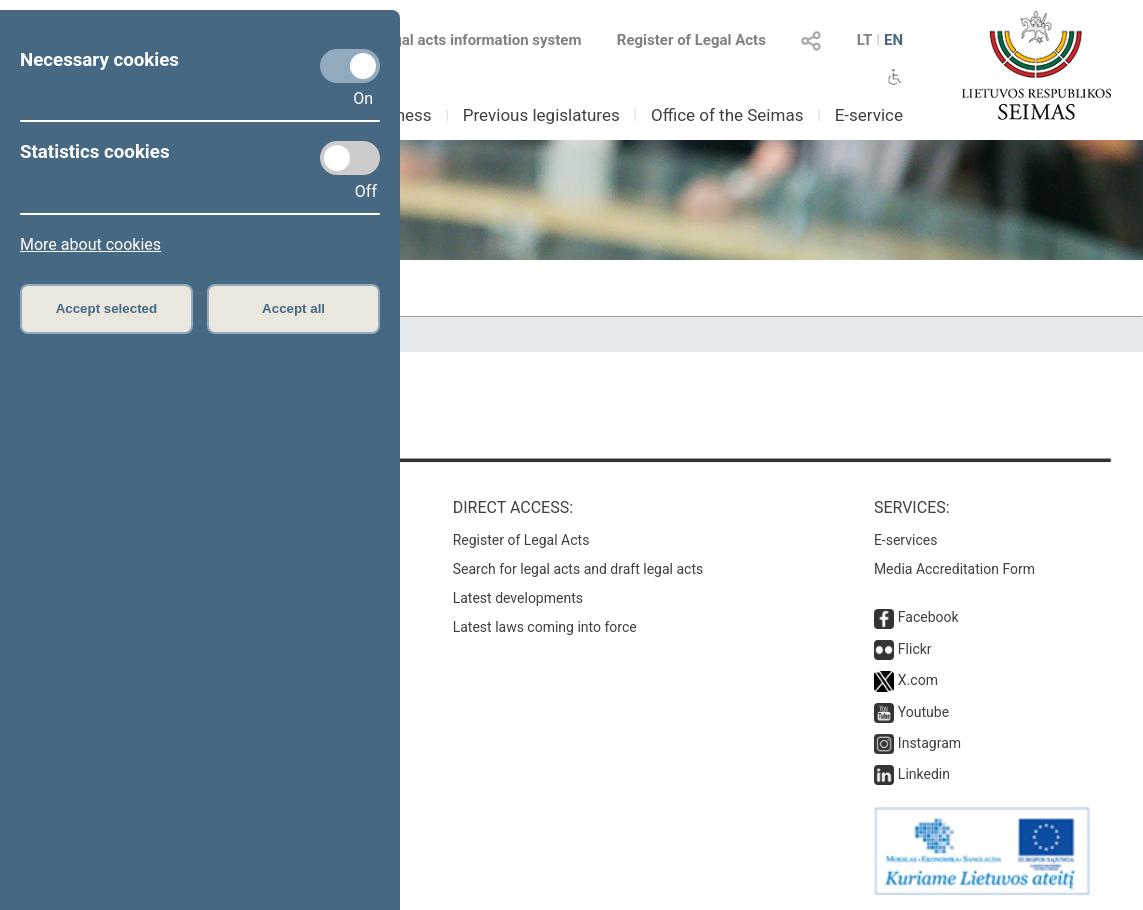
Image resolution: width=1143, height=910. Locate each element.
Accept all (293, 308)
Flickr (915, 649)
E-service (869, 115)
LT (865, 40)
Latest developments (518, 598)
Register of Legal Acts (691, 40)
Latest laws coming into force (545, 627)
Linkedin (924, 774)
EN (893, 40)
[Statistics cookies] (350, 158)
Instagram (929, 743)
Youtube (923, 712)
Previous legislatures (541, 115)
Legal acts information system (479, 40)
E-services (906, 540)
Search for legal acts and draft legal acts (578, 569)
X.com (918, 680)
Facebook (928, 617)
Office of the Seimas (727, 115)
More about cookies (90, 244)
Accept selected (107, 308)
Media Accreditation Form (954, 569)
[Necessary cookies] (350, 66)
